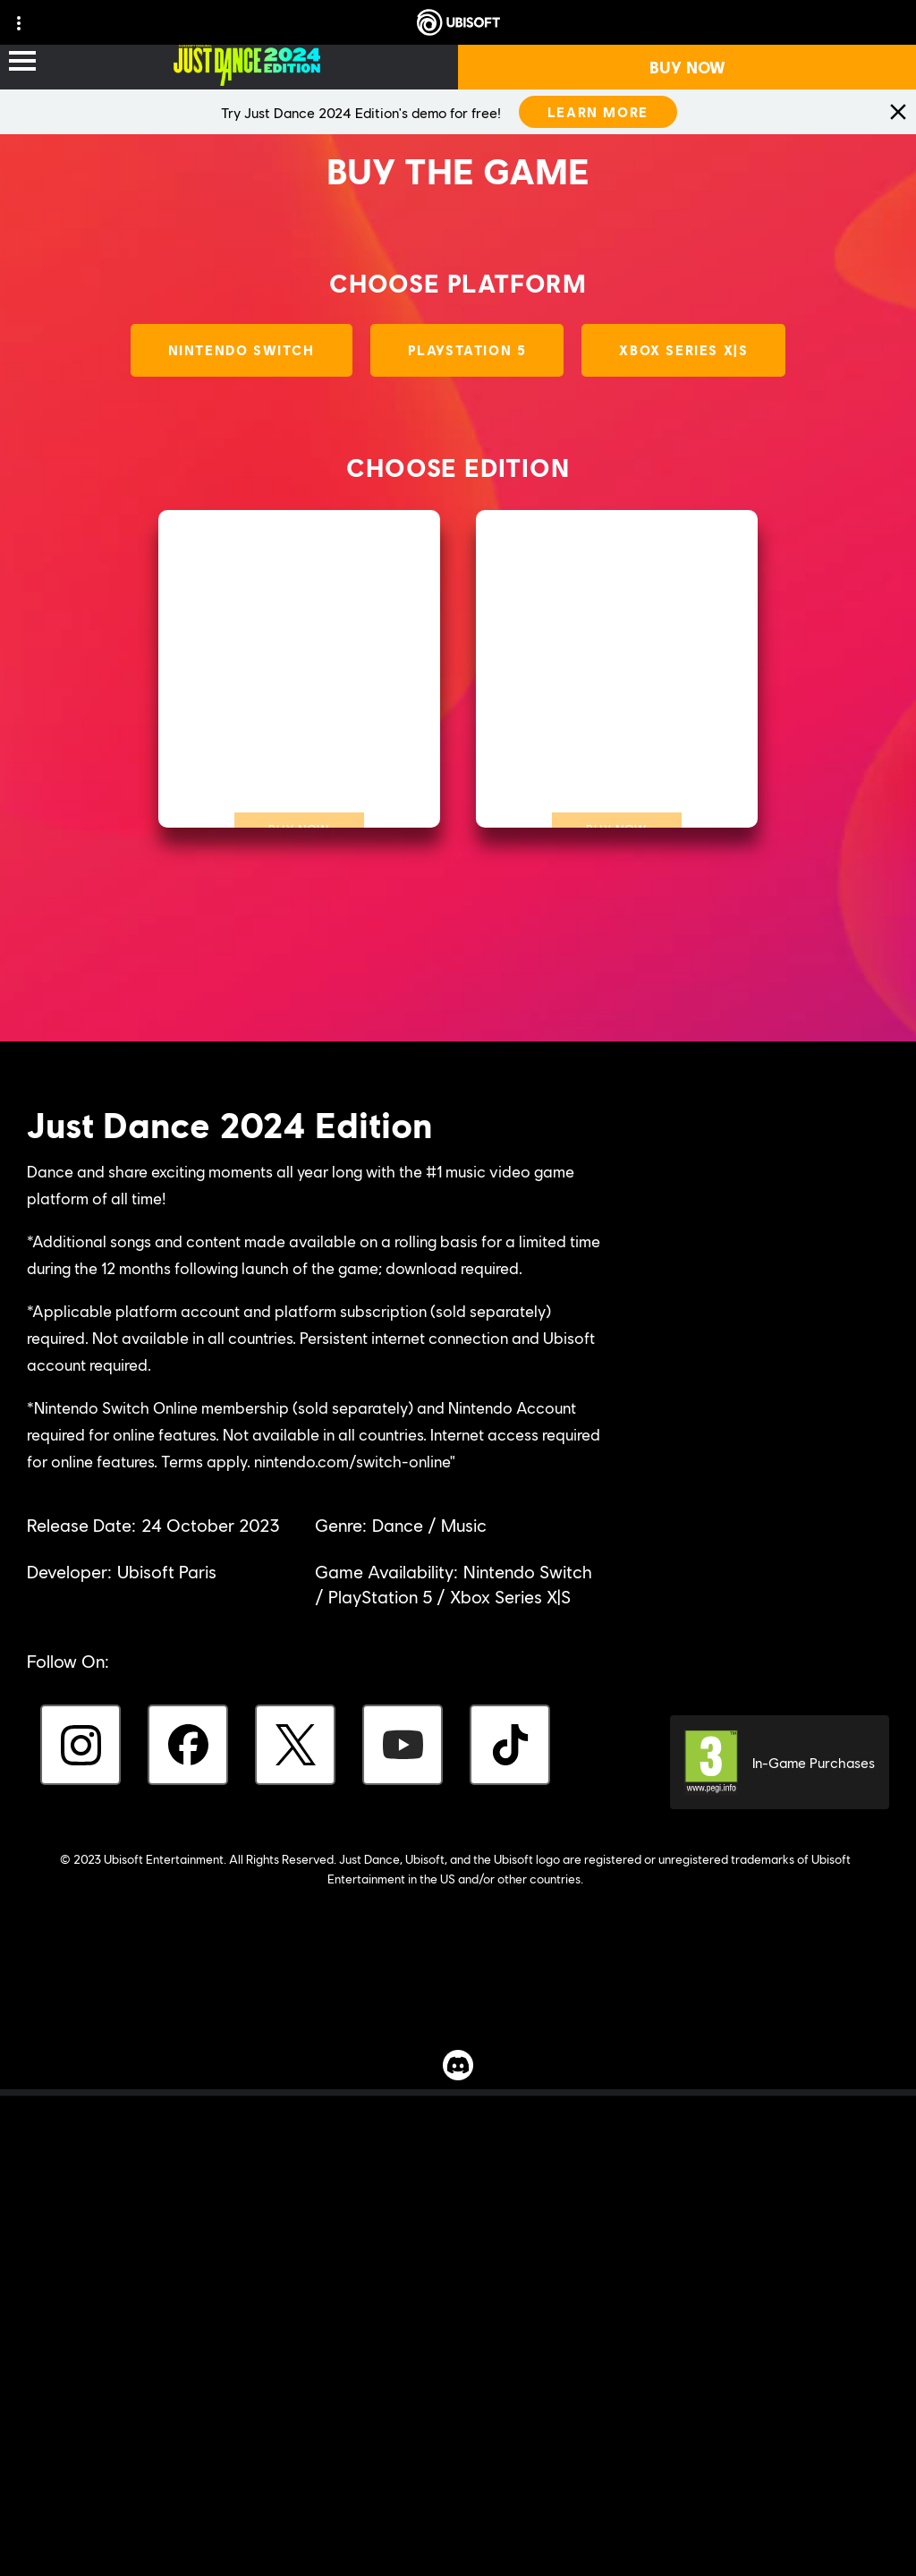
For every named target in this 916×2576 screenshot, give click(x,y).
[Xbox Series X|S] (683, 350)
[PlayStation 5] (467, 350)
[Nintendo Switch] (241, 350)
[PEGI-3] (779, 1757)
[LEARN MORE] (598, 112)
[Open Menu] (22, 62)
